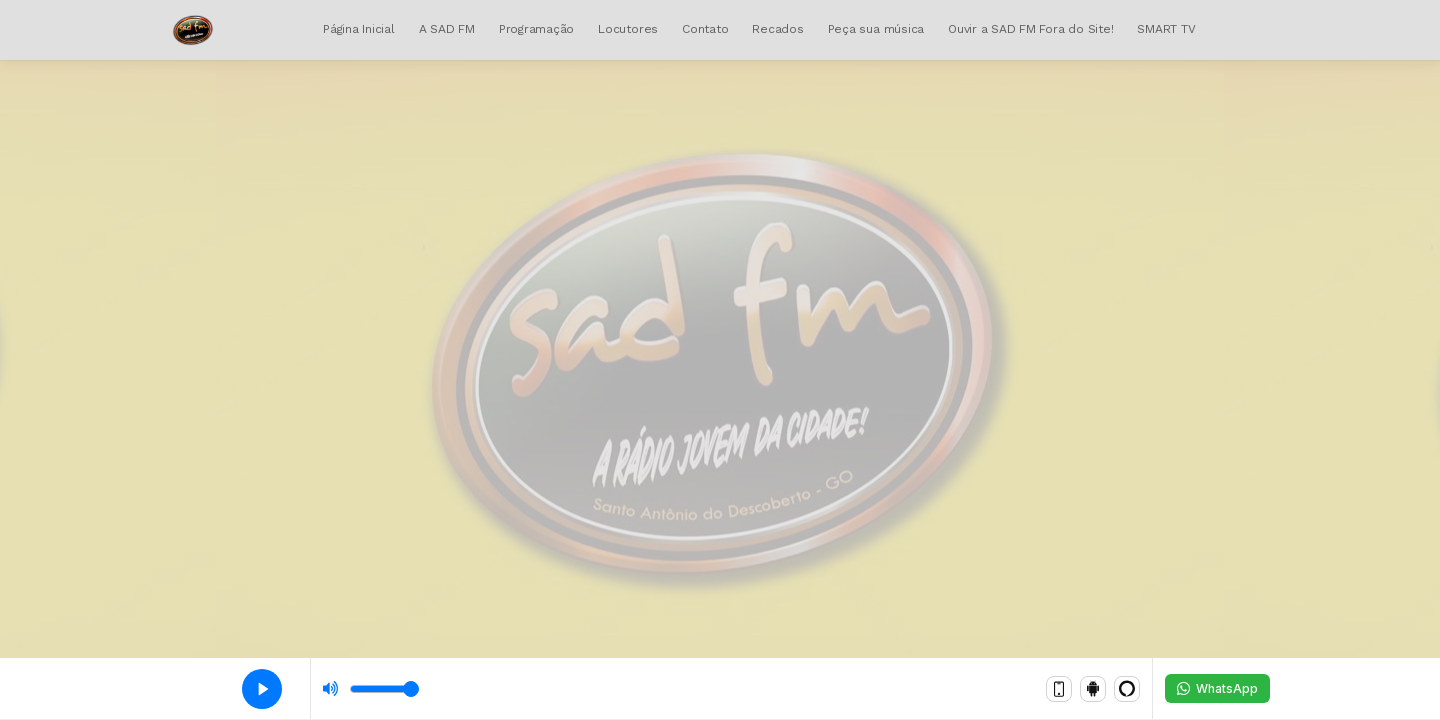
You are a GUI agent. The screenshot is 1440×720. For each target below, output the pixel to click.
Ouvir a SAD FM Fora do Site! (1030, 29)
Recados (777, 29)
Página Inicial (359, 29)
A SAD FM (447, 29)
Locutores (628, 29)
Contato (705, 29)
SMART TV (1166, 29)
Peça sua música (876, 29)
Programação (536, 29)
